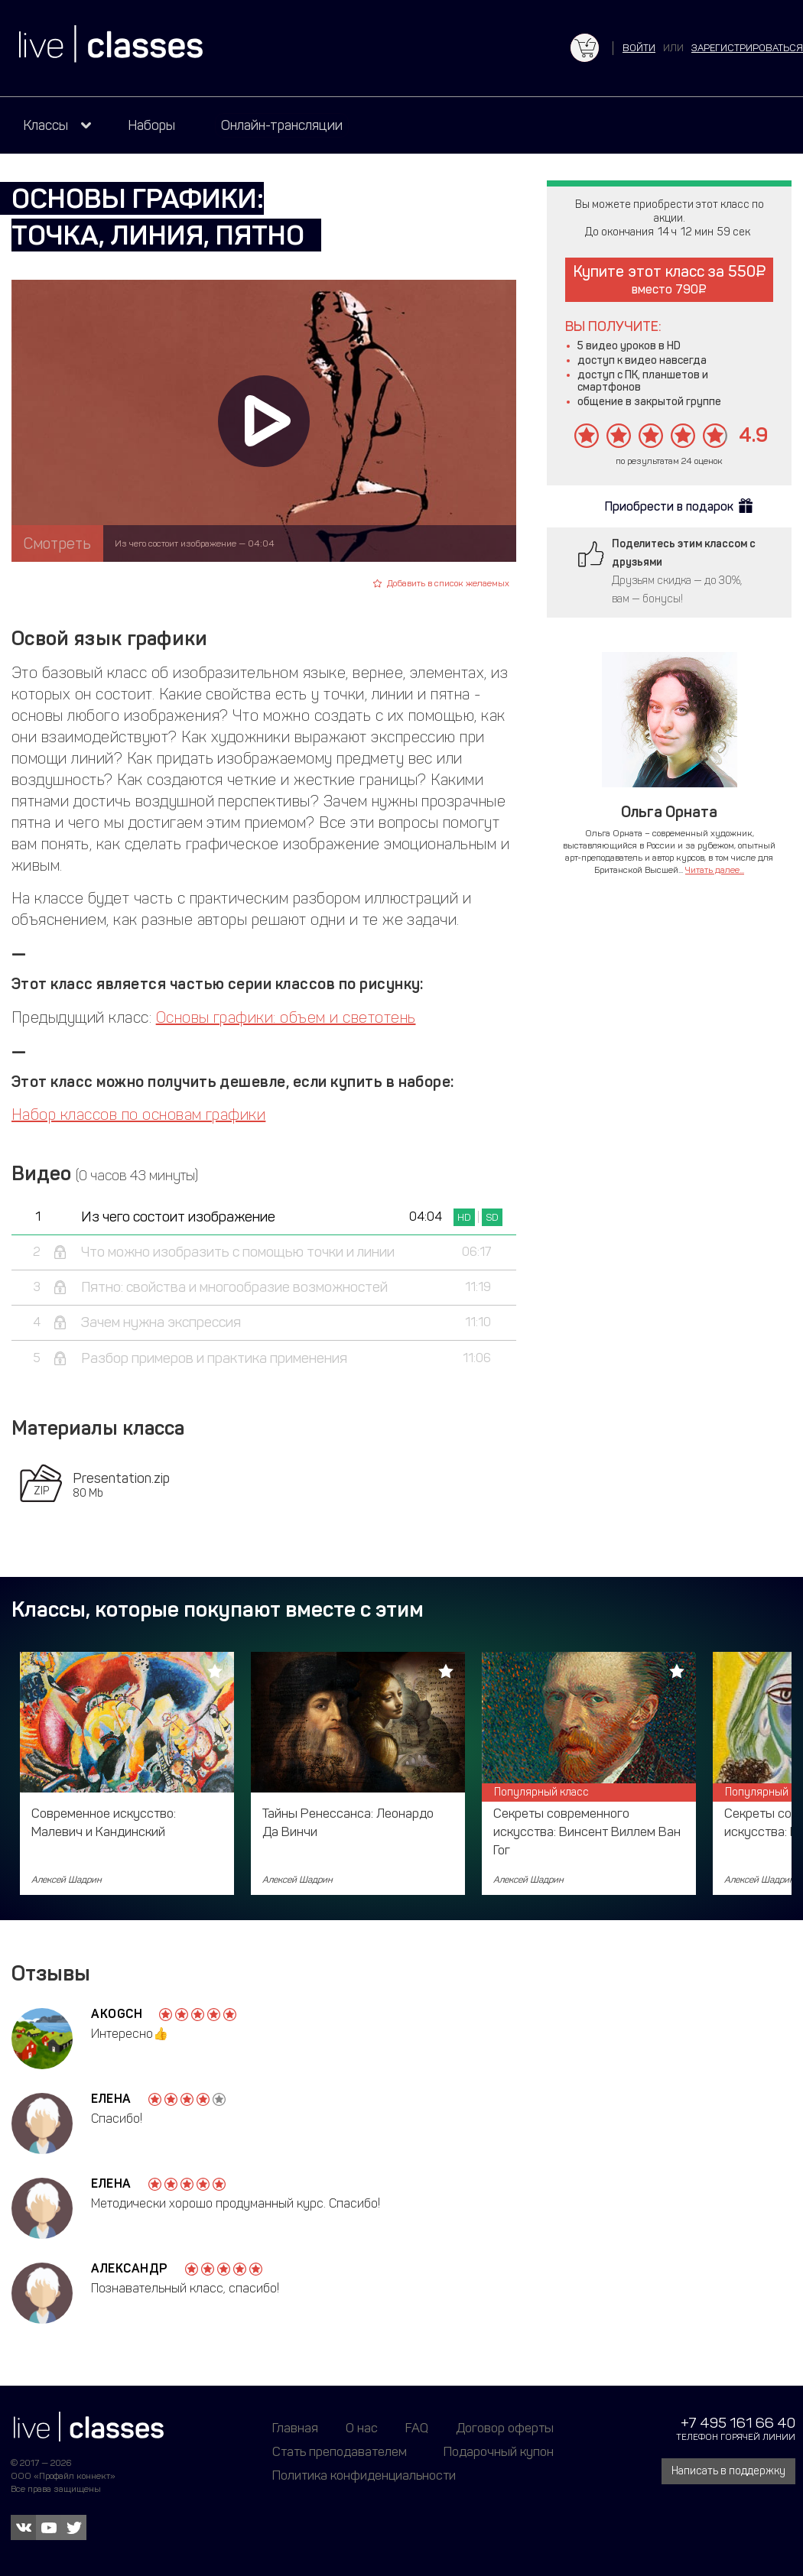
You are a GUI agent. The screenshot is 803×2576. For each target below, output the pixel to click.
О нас (362, 2427)
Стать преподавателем (339, 2451)
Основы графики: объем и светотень (286, 1017)
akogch (116, 2014)
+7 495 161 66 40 (738, 2423)
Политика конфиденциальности (364, 2475)
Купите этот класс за (670, 279)
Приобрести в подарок (669, 506)
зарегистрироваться (747, 48)
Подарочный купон (499, 2451)
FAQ (416, 2427)
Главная (295, 2427)
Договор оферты (505, 2427)
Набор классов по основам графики (138, 1114)
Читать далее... (714, 870)
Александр (129, 2268)
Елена (111, 2098)
